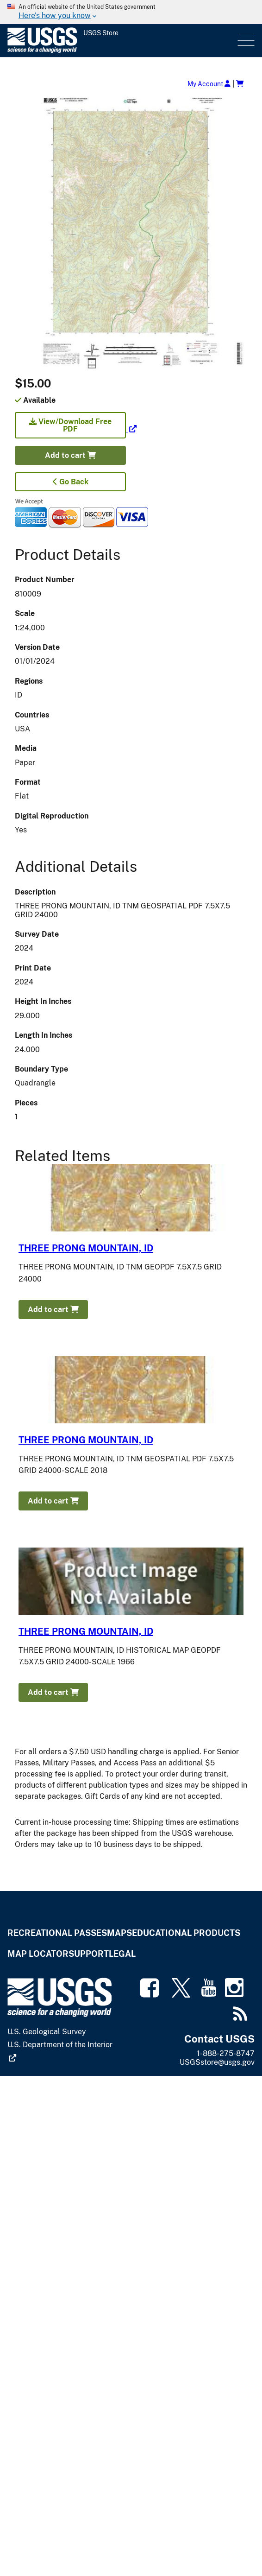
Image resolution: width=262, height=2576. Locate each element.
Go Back (70, 481)
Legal (122, 1954)
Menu (245, 40)
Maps (119, 1933)
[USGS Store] (121, 40)
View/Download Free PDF (70, 425)
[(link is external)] (76, 429)
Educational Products (186, 1933)
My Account (209, 84)
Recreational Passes (57, 1933)
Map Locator (38, 1954)
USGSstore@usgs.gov (217, 2062)
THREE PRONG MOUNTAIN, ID (86, 1248)
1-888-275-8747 (226, 2053)
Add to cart (70, 455)
